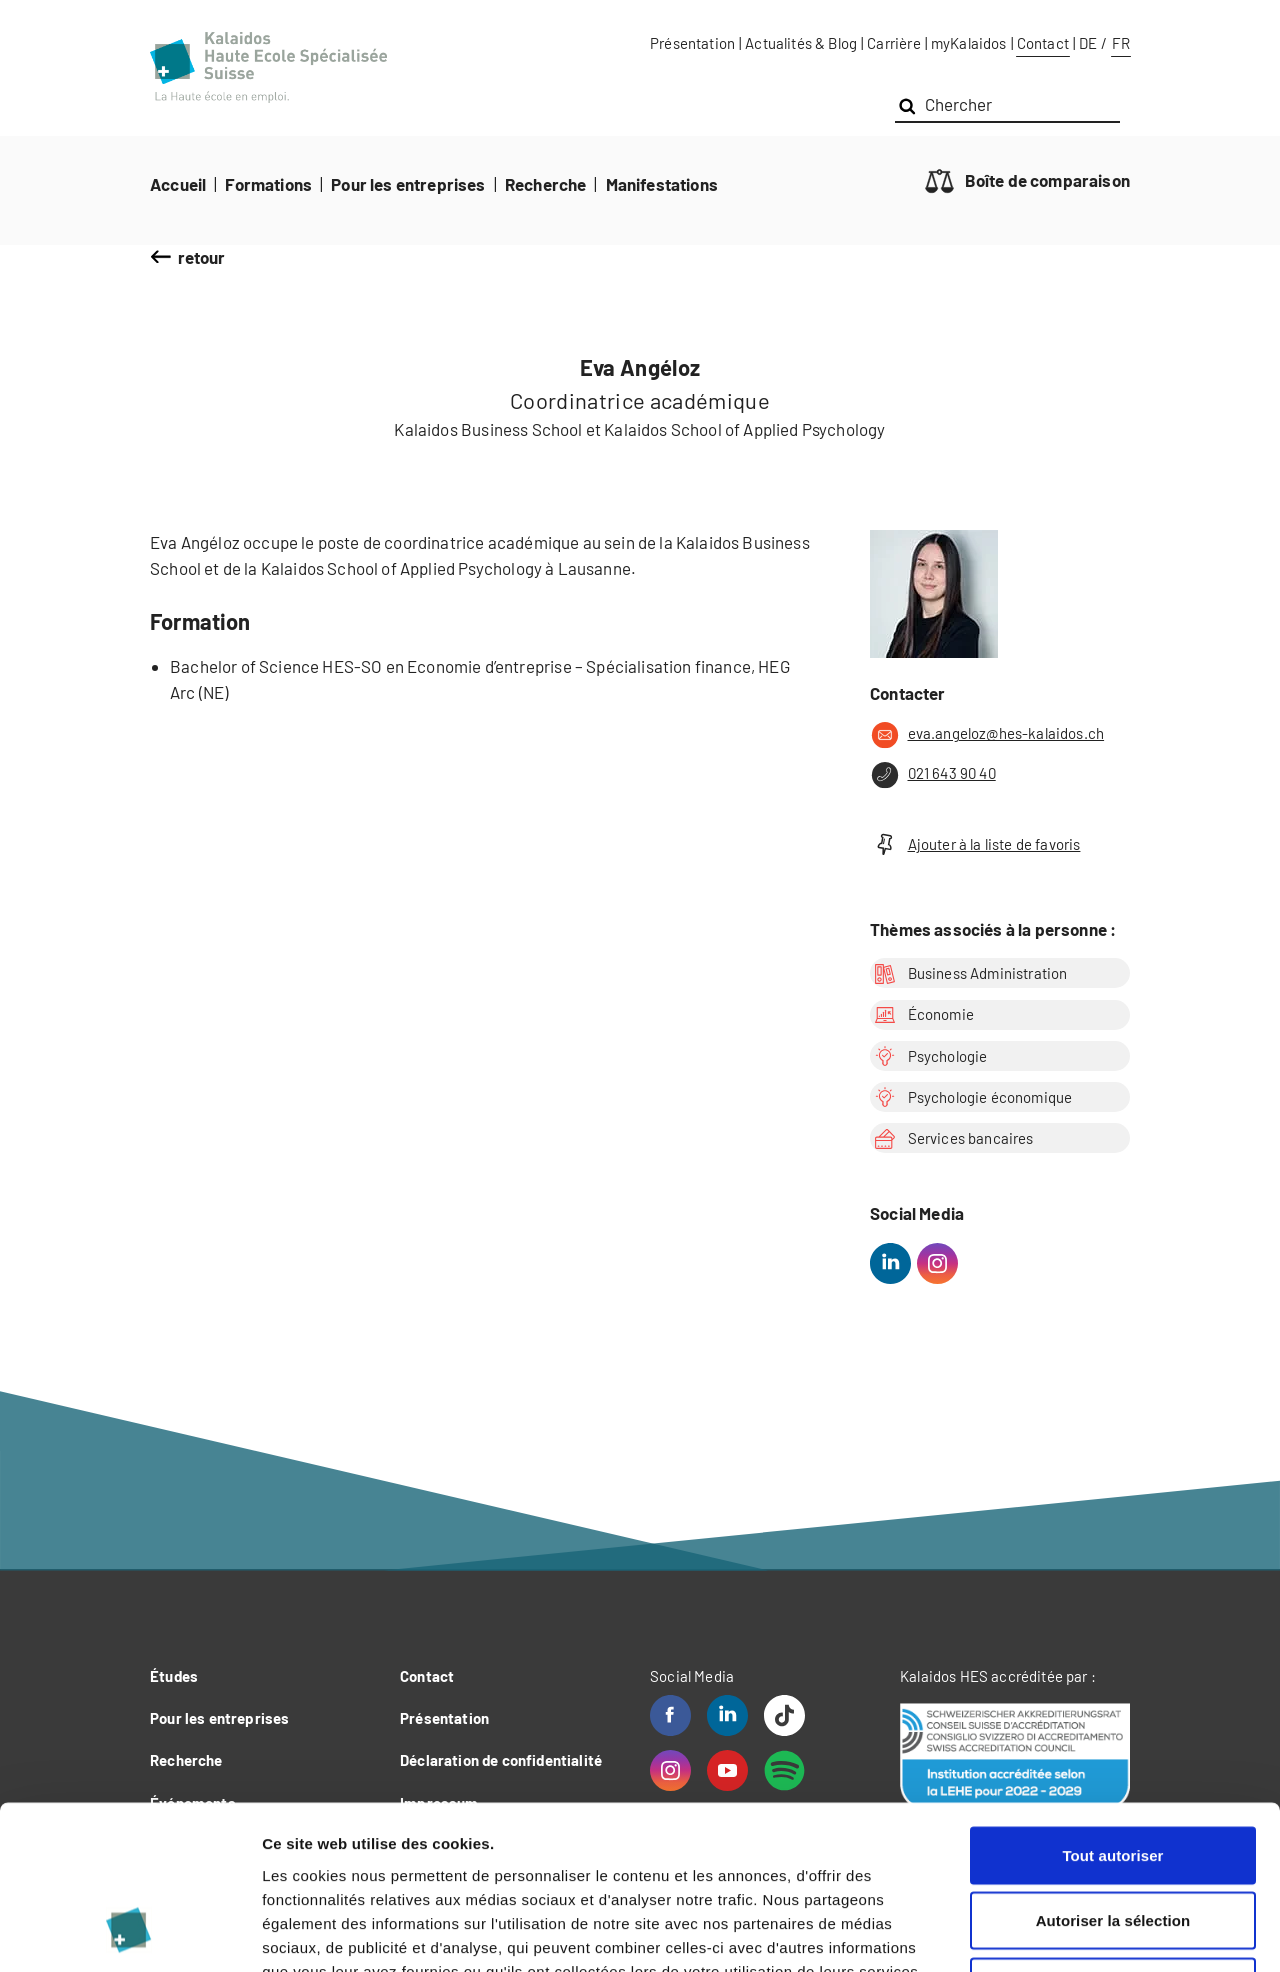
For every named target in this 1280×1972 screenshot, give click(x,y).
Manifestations (662, 184)
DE (1088, 43)
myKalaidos (969, 43)
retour (202, 257)
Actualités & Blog (801, 43)
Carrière (893, 43)
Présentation (692, 43)
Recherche (546, 184)
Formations (268, 184)
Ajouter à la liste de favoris (975, 844)
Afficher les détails (1101, 1932)
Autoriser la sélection (1113, 1775)
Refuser (1113, 1840)
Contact (1043, 43)
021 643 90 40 (933, 775)
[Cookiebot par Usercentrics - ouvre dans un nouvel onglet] (129, 1933)
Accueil (178, 184)
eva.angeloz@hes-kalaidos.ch (987, 735)
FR (1121, 43)
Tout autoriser (1112, 1709)
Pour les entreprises (408, 184)
